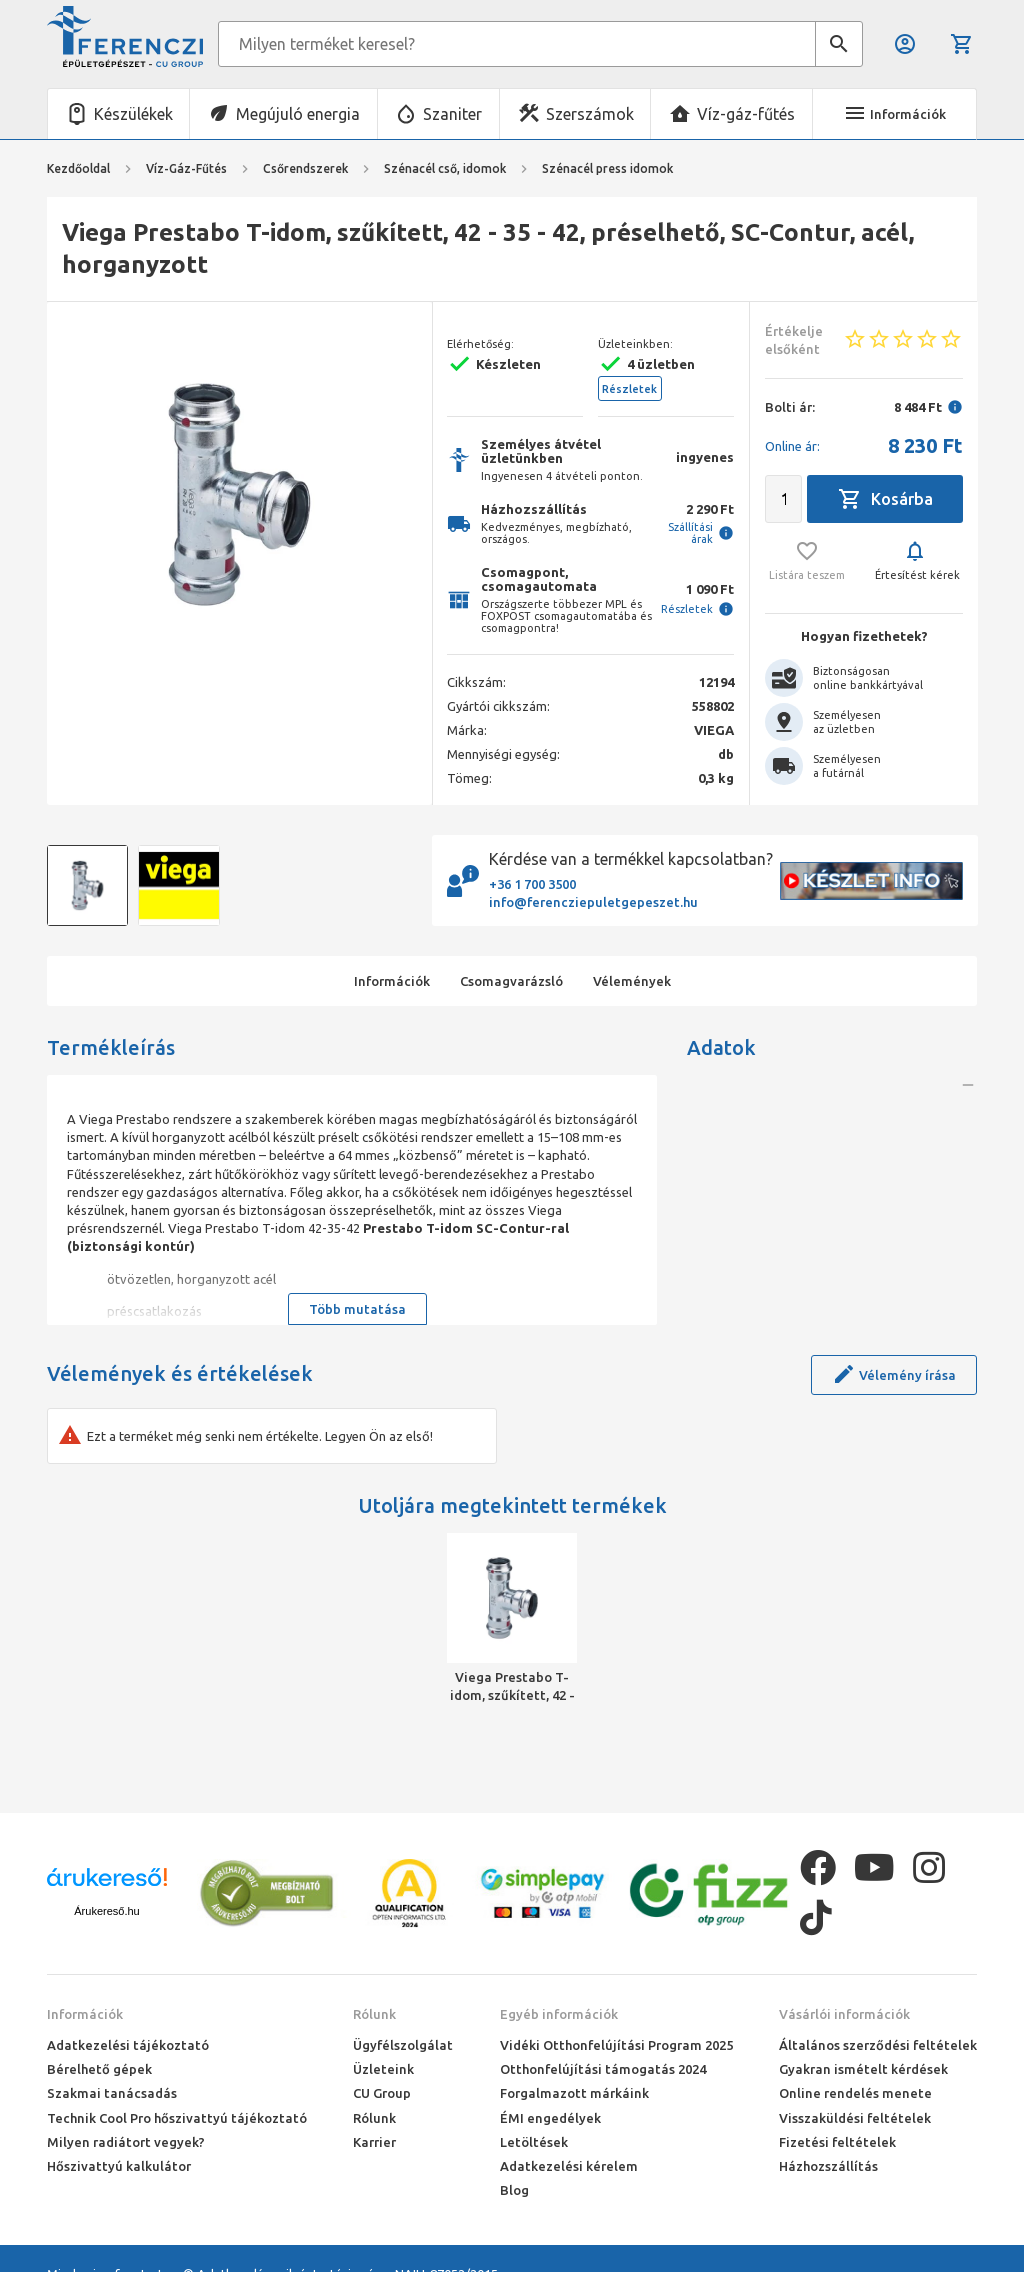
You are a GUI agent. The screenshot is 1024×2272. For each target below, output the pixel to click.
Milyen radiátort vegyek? (126, 2142)
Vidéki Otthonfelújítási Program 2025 (616, 2045)
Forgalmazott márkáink (574, 2093)
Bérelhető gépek (99, 2069)
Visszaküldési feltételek (855, 2118)
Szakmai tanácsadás (112, 2093)
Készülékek (133, 114)
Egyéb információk (559, 2014)
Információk (85, 2014)
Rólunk (374, 2014)
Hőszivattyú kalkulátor (119, 2166)
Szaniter (452, 114)
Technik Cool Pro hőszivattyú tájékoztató (177, 2118)
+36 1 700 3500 (532, 884)
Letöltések (534, 2142)
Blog (514, 2190)
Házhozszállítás (828, 2166)
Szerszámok (590, 114)
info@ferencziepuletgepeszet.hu (593, 902)
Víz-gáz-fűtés (746, 114)
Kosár (962, 44)
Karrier (374, 2142)
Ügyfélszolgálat (403, 2045)
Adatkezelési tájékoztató (128, 2045)
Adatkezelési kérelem (569, 2166)
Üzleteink (383, 2069)
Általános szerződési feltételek (878, 2045)
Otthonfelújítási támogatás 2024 (603, 2069)
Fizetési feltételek (837, 2142)
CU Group (382, 2093)
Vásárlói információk (844, 2014)
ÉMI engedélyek (550, 2118)
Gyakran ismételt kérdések (863, 2069)
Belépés (905, 44)
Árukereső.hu (106, 1911)
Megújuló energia (298, 114)
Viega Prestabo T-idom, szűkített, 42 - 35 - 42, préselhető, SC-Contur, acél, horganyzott (512, 1687)
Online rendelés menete (855, 2093)
